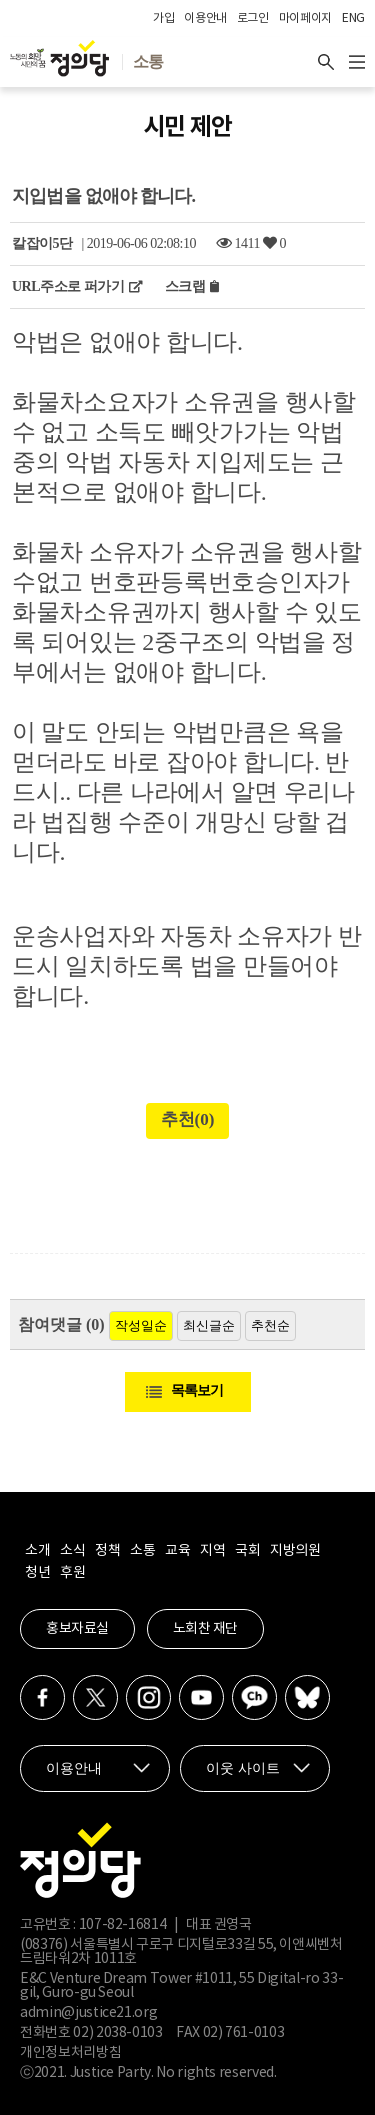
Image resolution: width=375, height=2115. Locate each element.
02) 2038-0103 (117, 2033)
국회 (247, 1551)
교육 (177, 1551)
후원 (72, 1573)
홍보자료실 (77, 1629)
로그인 (253, 18)
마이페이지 (305, 18)
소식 (72, 1551)
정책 (107, 1551)
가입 (163, 18)
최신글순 (209, 1325)
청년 (37, 1573)
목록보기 (197, 1390)
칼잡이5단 (42, 243)
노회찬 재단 (205, 1629)
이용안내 (205, 18)
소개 (37, 1551)
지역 (212, 1551)
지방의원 (295, 1551)
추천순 (270, 1325)
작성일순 (141, 1325)
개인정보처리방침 (70, 2053)
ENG (353, 18)
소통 (142, 1551)
